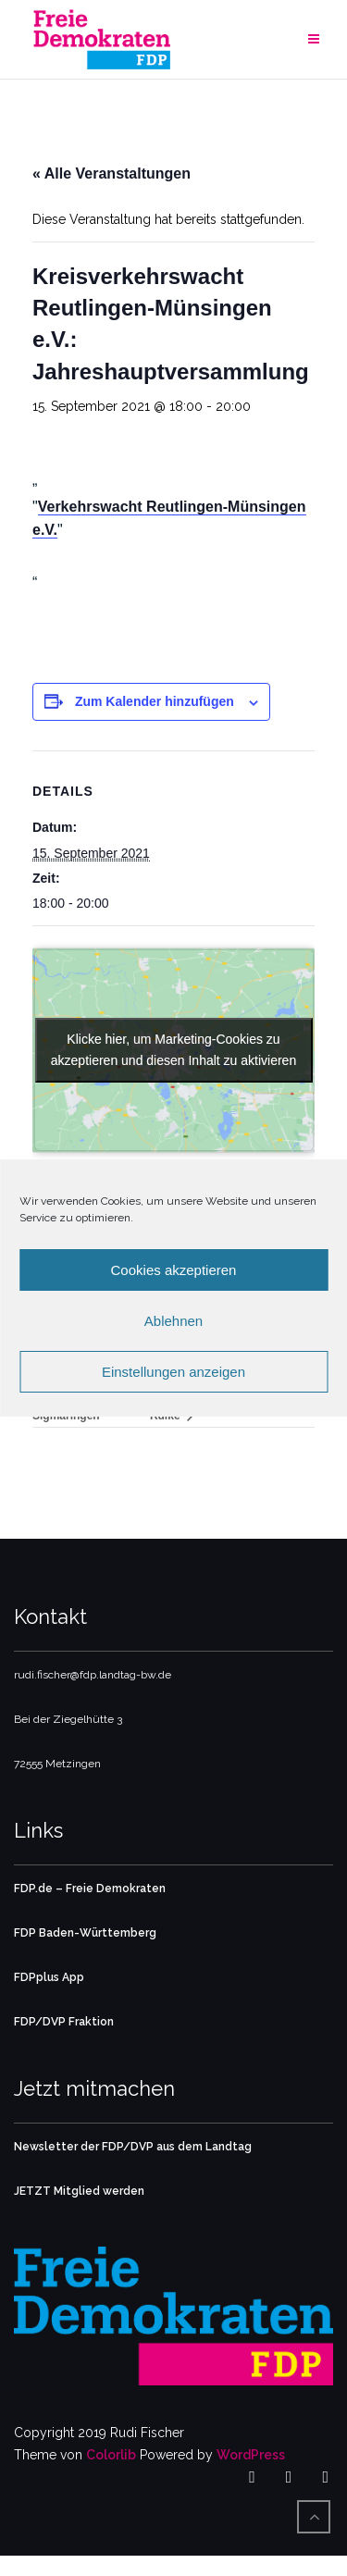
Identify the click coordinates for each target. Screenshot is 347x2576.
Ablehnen (173, 1321)
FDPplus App (49, 1977)
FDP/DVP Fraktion (64, 2021)
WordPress (251, 2454)
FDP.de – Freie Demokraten (90, 1888)
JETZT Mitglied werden (79, 2191)
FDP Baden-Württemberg (85, 1932)
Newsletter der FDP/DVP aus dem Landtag (133, 2146)
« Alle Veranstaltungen (111, 173)
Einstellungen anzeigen (173, 1372)
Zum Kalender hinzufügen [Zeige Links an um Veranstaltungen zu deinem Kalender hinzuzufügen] (154, 701)
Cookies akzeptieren (174, 1270)
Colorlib (111, 2454)
